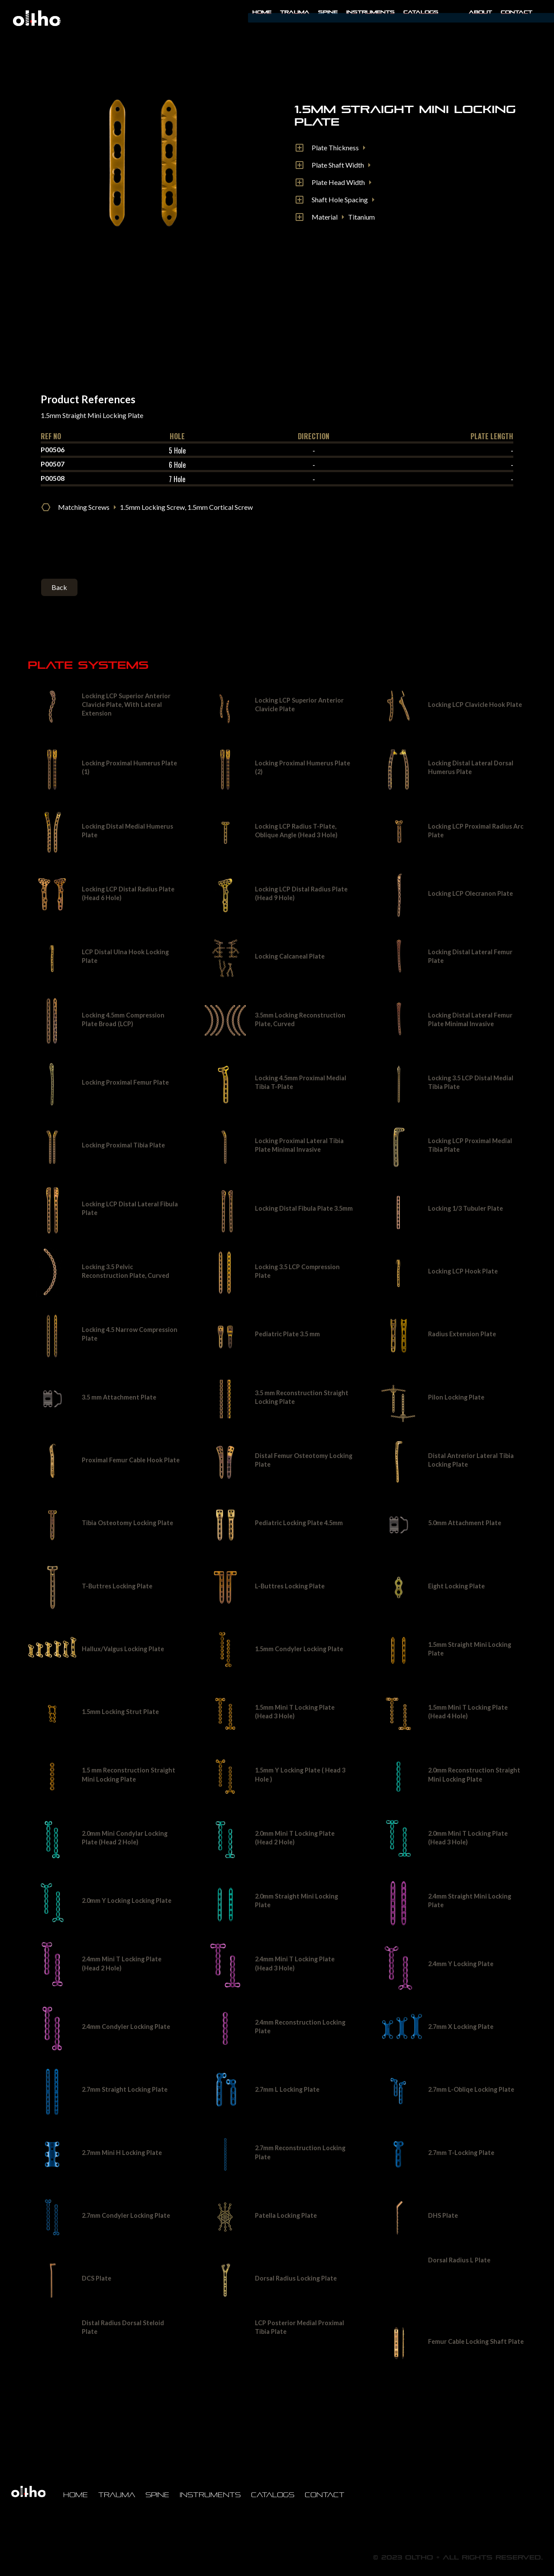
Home (261, 12)
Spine (328, 12)
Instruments (210, 2494)
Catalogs (420, 12)
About (480, 12)
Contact (516, 12)
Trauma (294, 12)
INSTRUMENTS (370, 12)
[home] (37, 18)
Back (59, 587)
